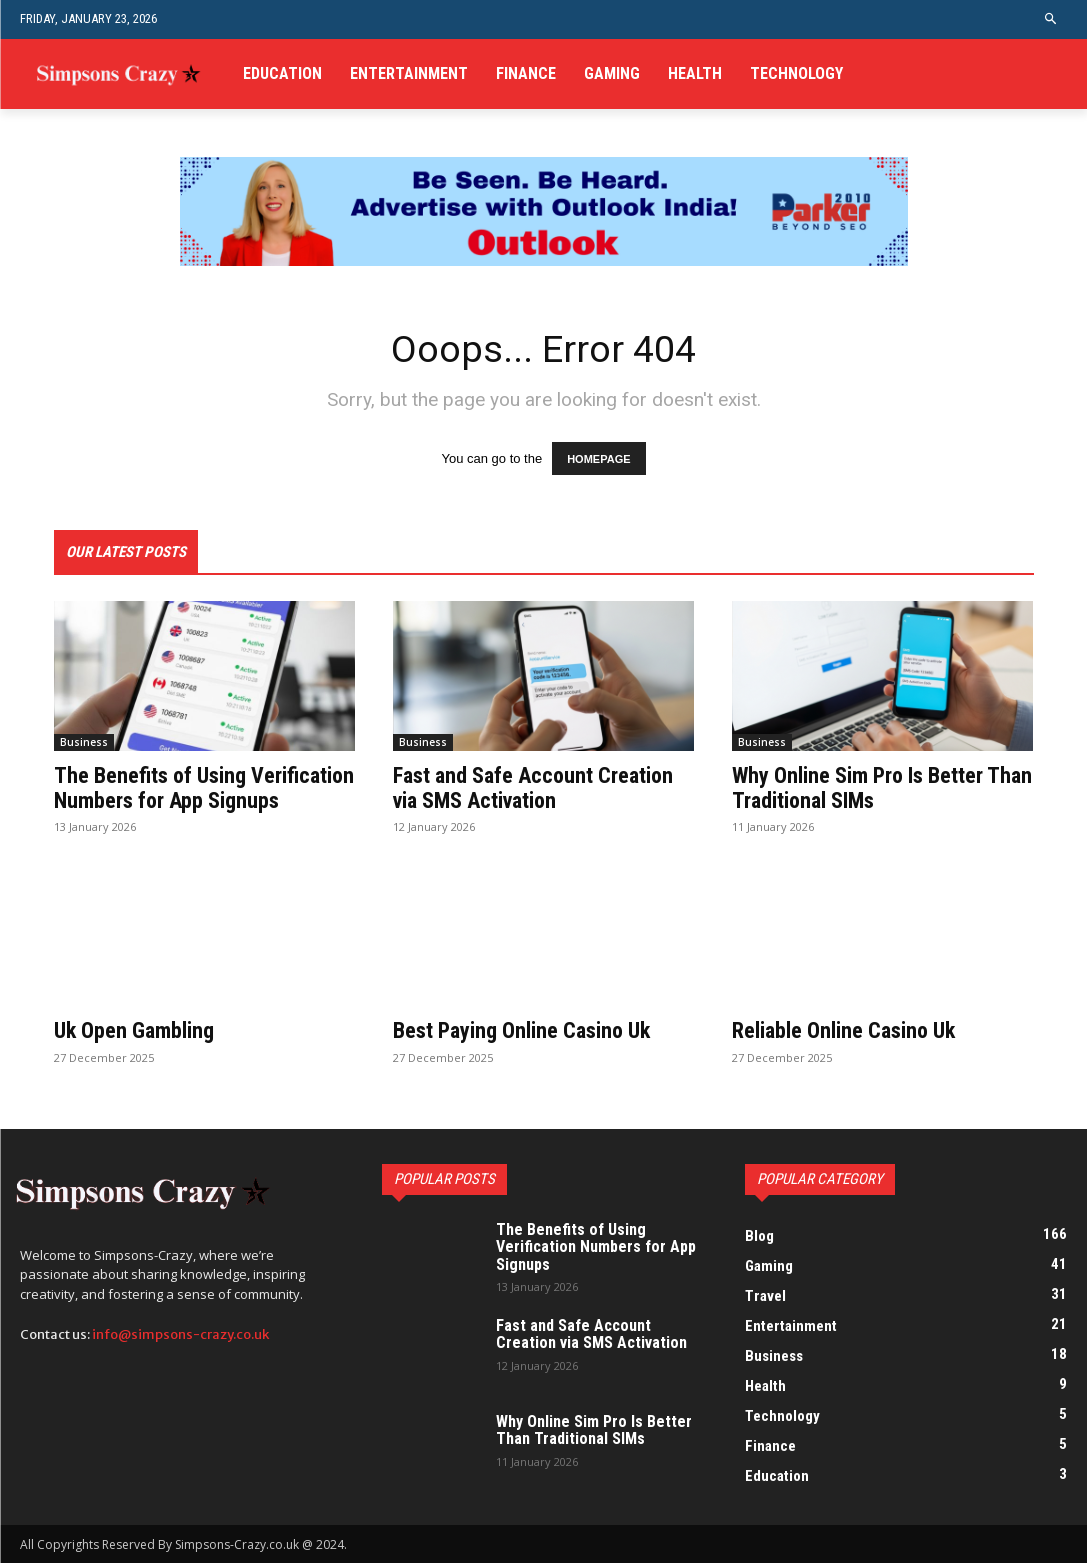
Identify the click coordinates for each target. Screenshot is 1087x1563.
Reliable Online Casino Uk (843, 1031)
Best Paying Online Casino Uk (521, 1031)
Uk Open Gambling (134, 1031)
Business (84, 743)
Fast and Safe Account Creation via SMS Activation (533, 788)
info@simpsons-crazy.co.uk (180, 1335)
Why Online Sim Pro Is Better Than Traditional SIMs (882, 788)
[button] (1051, 19)
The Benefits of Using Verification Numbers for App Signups (204, 788)
